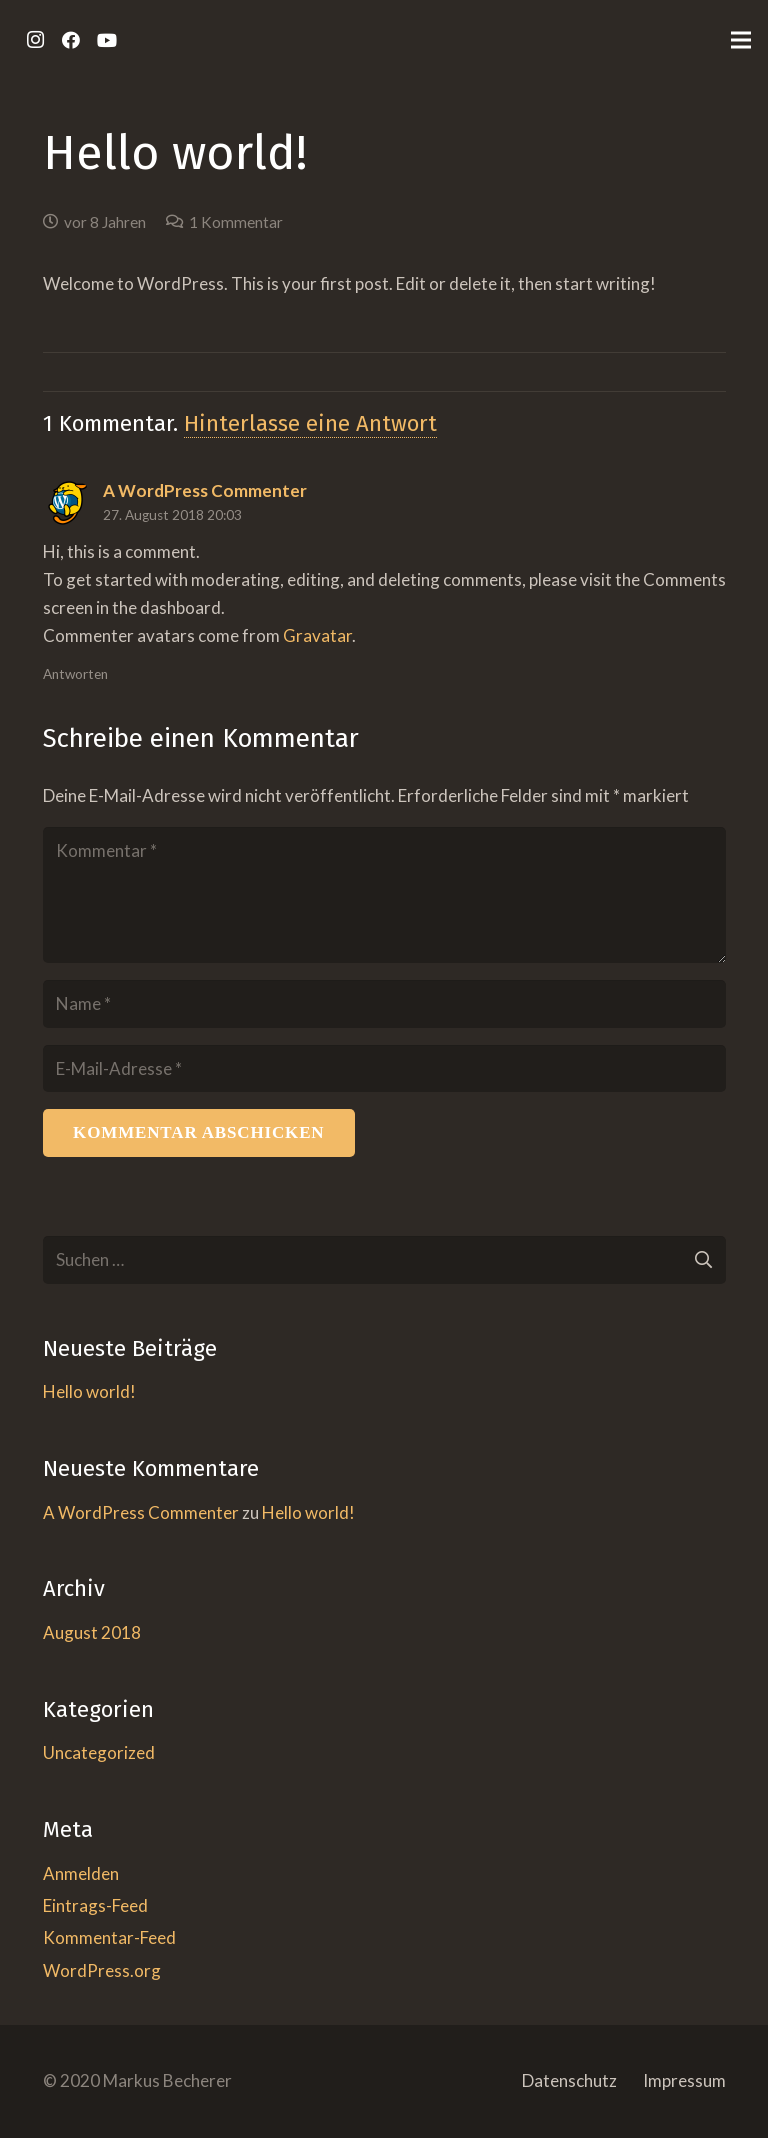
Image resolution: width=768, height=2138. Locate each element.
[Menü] (740, 40)
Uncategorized (99, 1752)
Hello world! (89, 1391)
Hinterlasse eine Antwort (310, 423)
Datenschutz (569, 2080)
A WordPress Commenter (141, 1512)
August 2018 (92, 1632)
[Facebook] (71, 40)
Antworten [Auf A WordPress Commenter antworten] (75, 674)
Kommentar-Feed (109, 1937)
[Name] (384, 1004)
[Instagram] (35, 40)
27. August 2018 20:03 (172, 515)
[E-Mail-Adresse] (384, 1069)
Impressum (684, 2080)
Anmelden (81, 1873)
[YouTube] (107, 40)
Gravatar (317, 635)
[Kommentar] (384, 895)
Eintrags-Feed (95, 1905)
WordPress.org (102, 1970)
